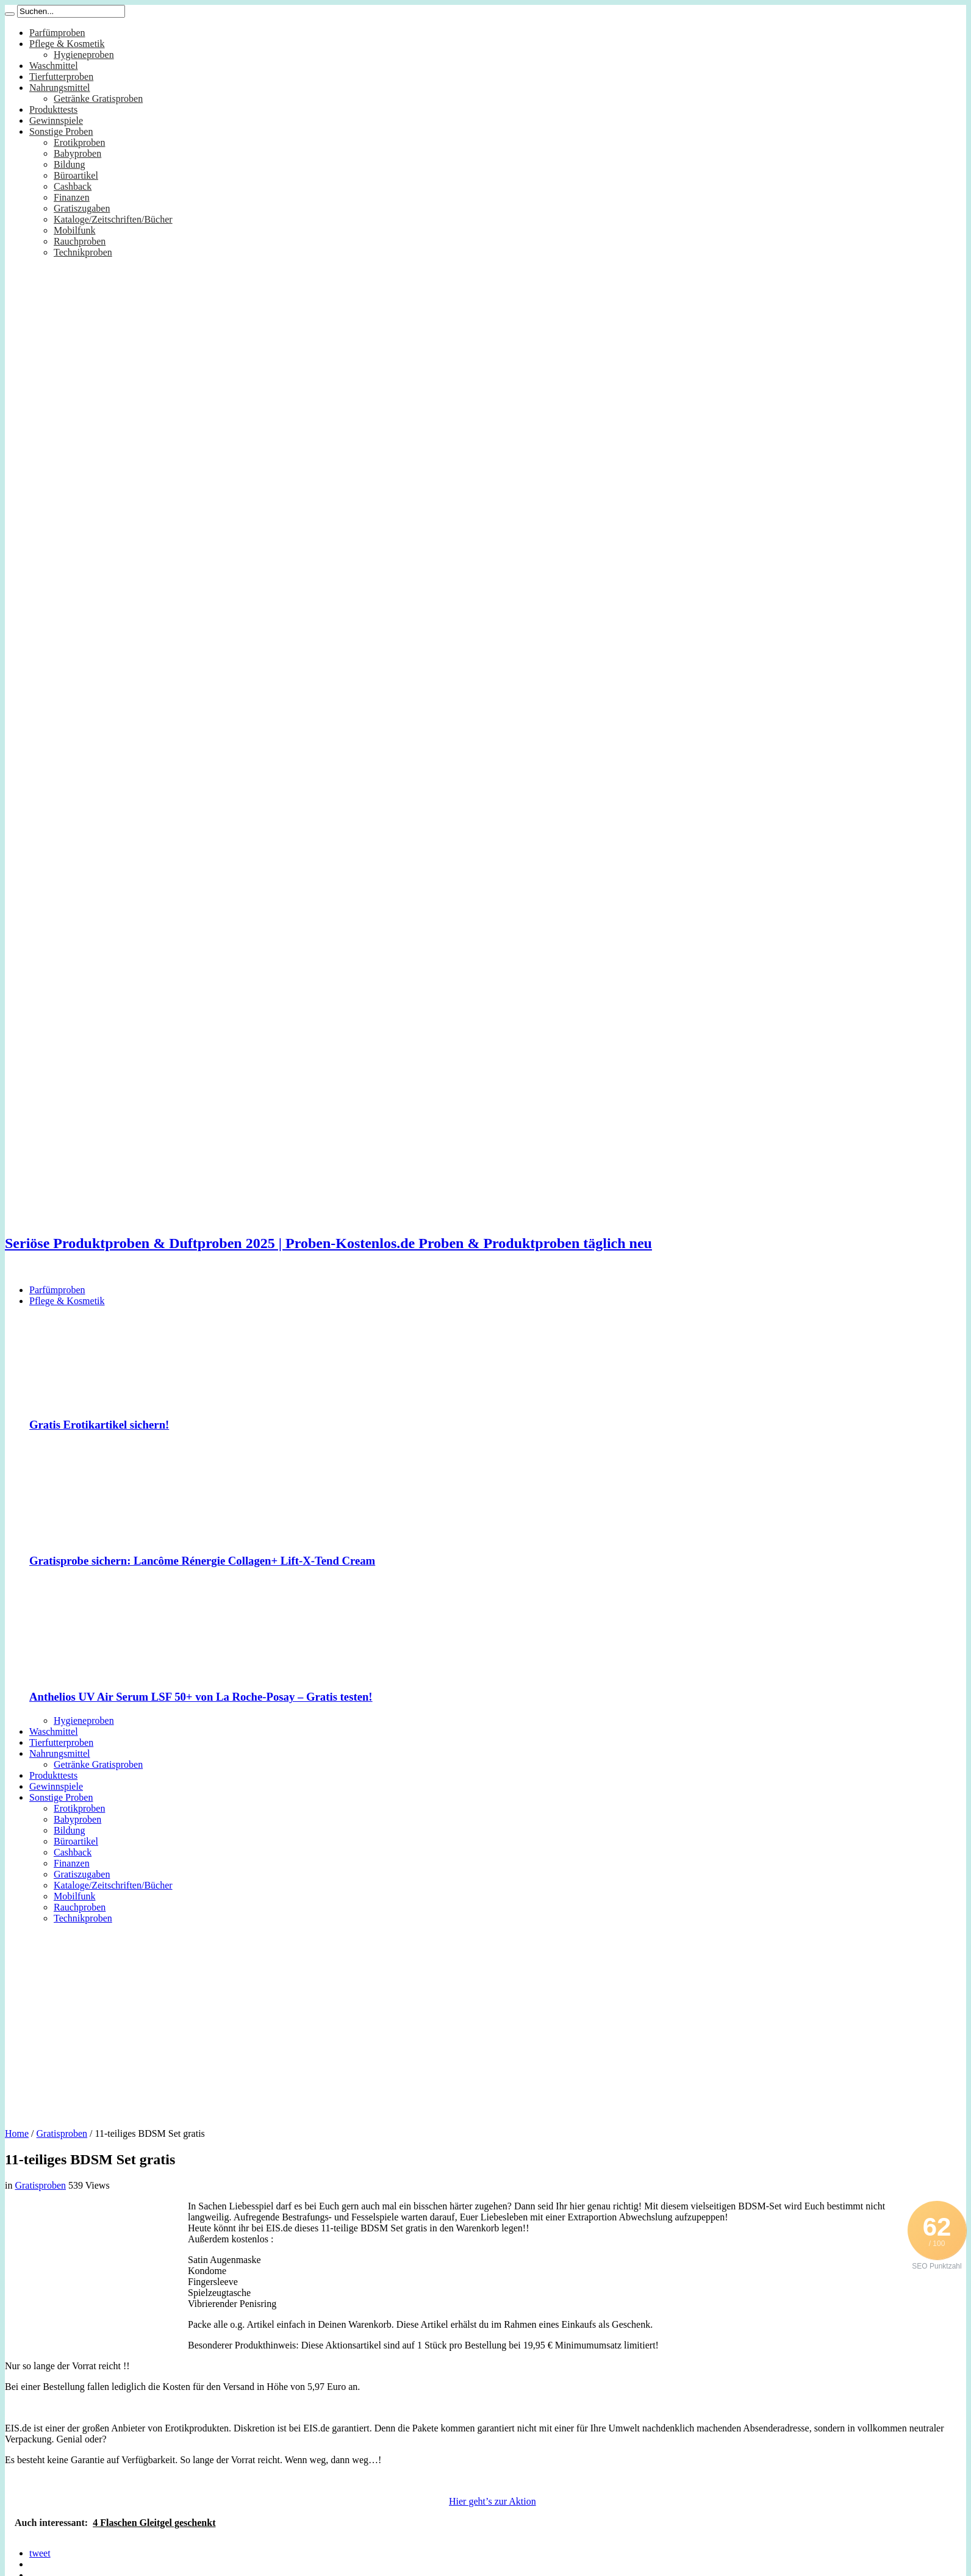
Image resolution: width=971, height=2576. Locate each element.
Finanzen (72, 197)
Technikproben (83, 252)
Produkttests (53, 109)
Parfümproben (57, 32)
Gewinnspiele (56, 120)
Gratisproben (62, 2133)
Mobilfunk (74, 230)
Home (17, 2133)
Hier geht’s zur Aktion (492, 2501)
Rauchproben (80, 241)
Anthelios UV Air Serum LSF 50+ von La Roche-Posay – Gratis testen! (201, 1696)
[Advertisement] (485, 2021)
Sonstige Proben (61, 131)
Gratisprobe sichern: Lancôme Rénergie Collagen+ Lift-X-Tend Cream (202, 1560)
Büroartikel (76, 175)
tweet (40, 2553)
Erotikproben (79, 142)
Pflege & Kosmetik (67, 43)
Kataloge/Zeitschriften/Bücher (113, 219)
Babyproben (77, 153)
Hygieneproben (84, 54)
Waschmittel (53, 65)
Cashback (72, 186)
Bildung (69, 164)
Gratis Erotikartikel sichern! (99, 1424)
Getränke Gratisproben (98, 98)
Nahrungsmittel (59, 87)
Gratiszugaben (82, 208)
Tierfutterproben (61, 76)
